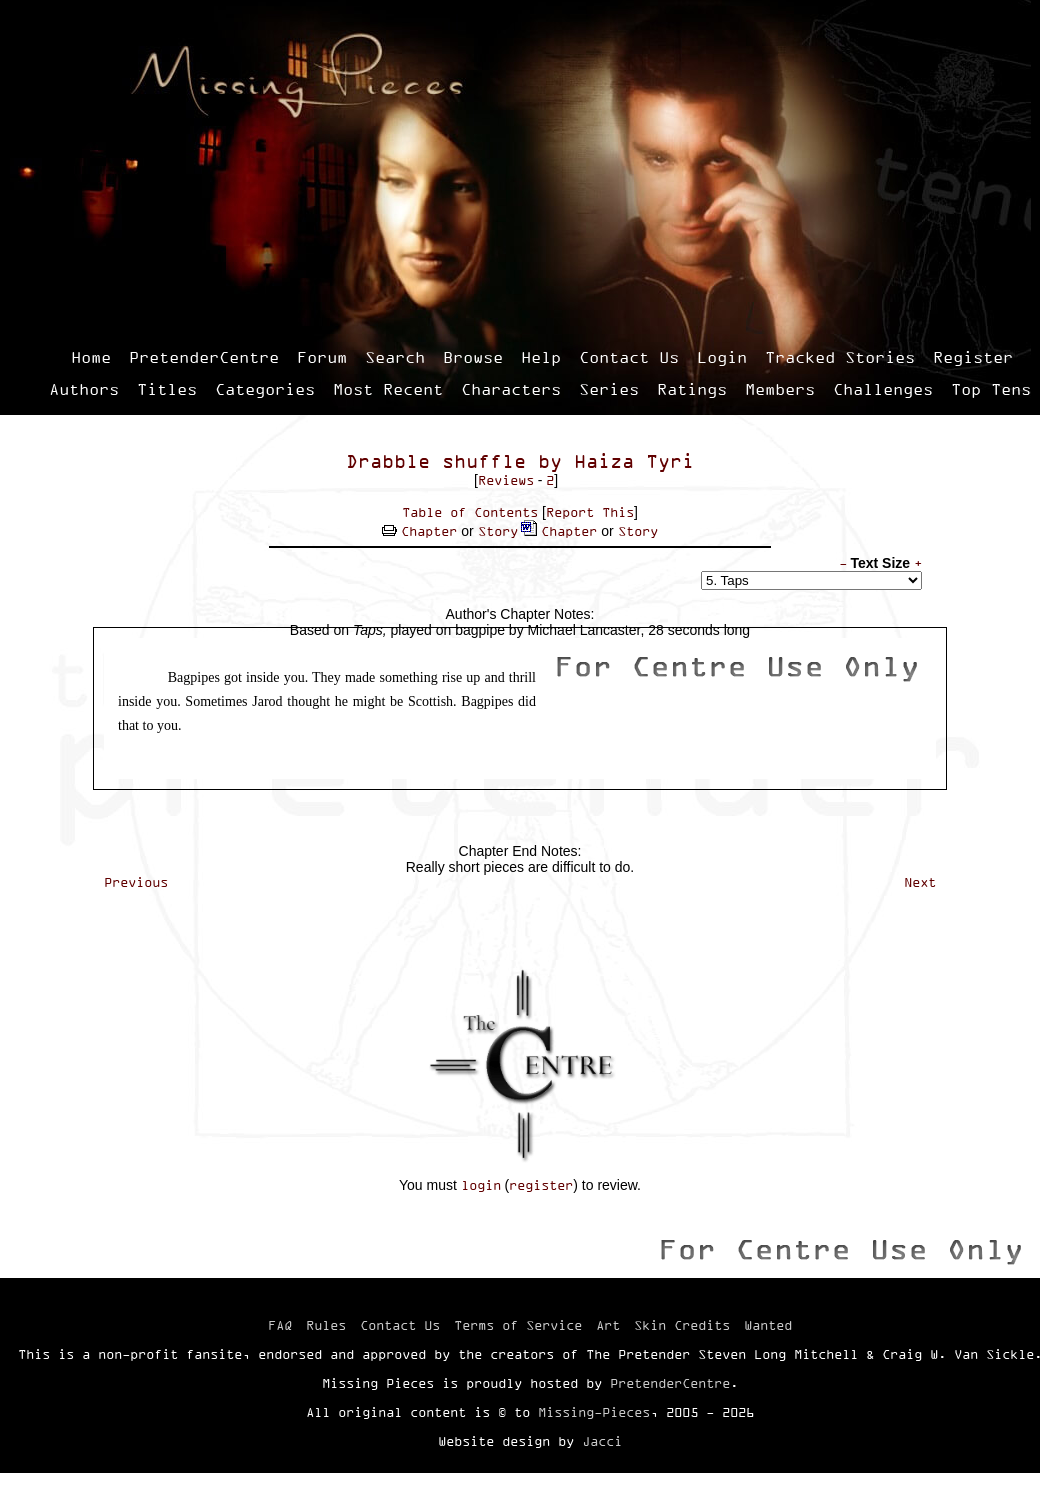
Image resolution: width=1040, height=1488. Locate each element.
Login (722, 357)
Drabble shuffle (436, 461)
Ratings (692, 389)
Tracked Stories (840, 357)
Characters (511, 389)
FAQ (280, 1325)
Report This (590, 512)
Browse (473, 357)
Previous (136, 882)
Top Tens (991, 389)
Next (920, 882)
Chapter (429, 531)
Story (498, 531)
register (541, 1185)
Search (395, 357)
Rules (326, 1325)
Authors (84, 389)
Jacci (602, 1441)
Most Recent (388, 389)
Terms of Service (518, 1325)
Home (91, 357)
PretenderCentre (204, 357)
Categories (265, 389)
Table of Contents (470, 512)
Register (973, 357)
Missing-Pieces (594, 1412)
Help (541, 357)
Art (608, 1325)
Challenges (883, 389)
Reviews (506, 480)
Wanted (768, 1325)
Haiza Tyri (634, 461)
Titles (167, 389)
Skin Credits (682, 1325)
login (481, 1185)
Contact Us (629, 357)
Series (609, 389)
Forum (322, 357)
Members (780, 389)
